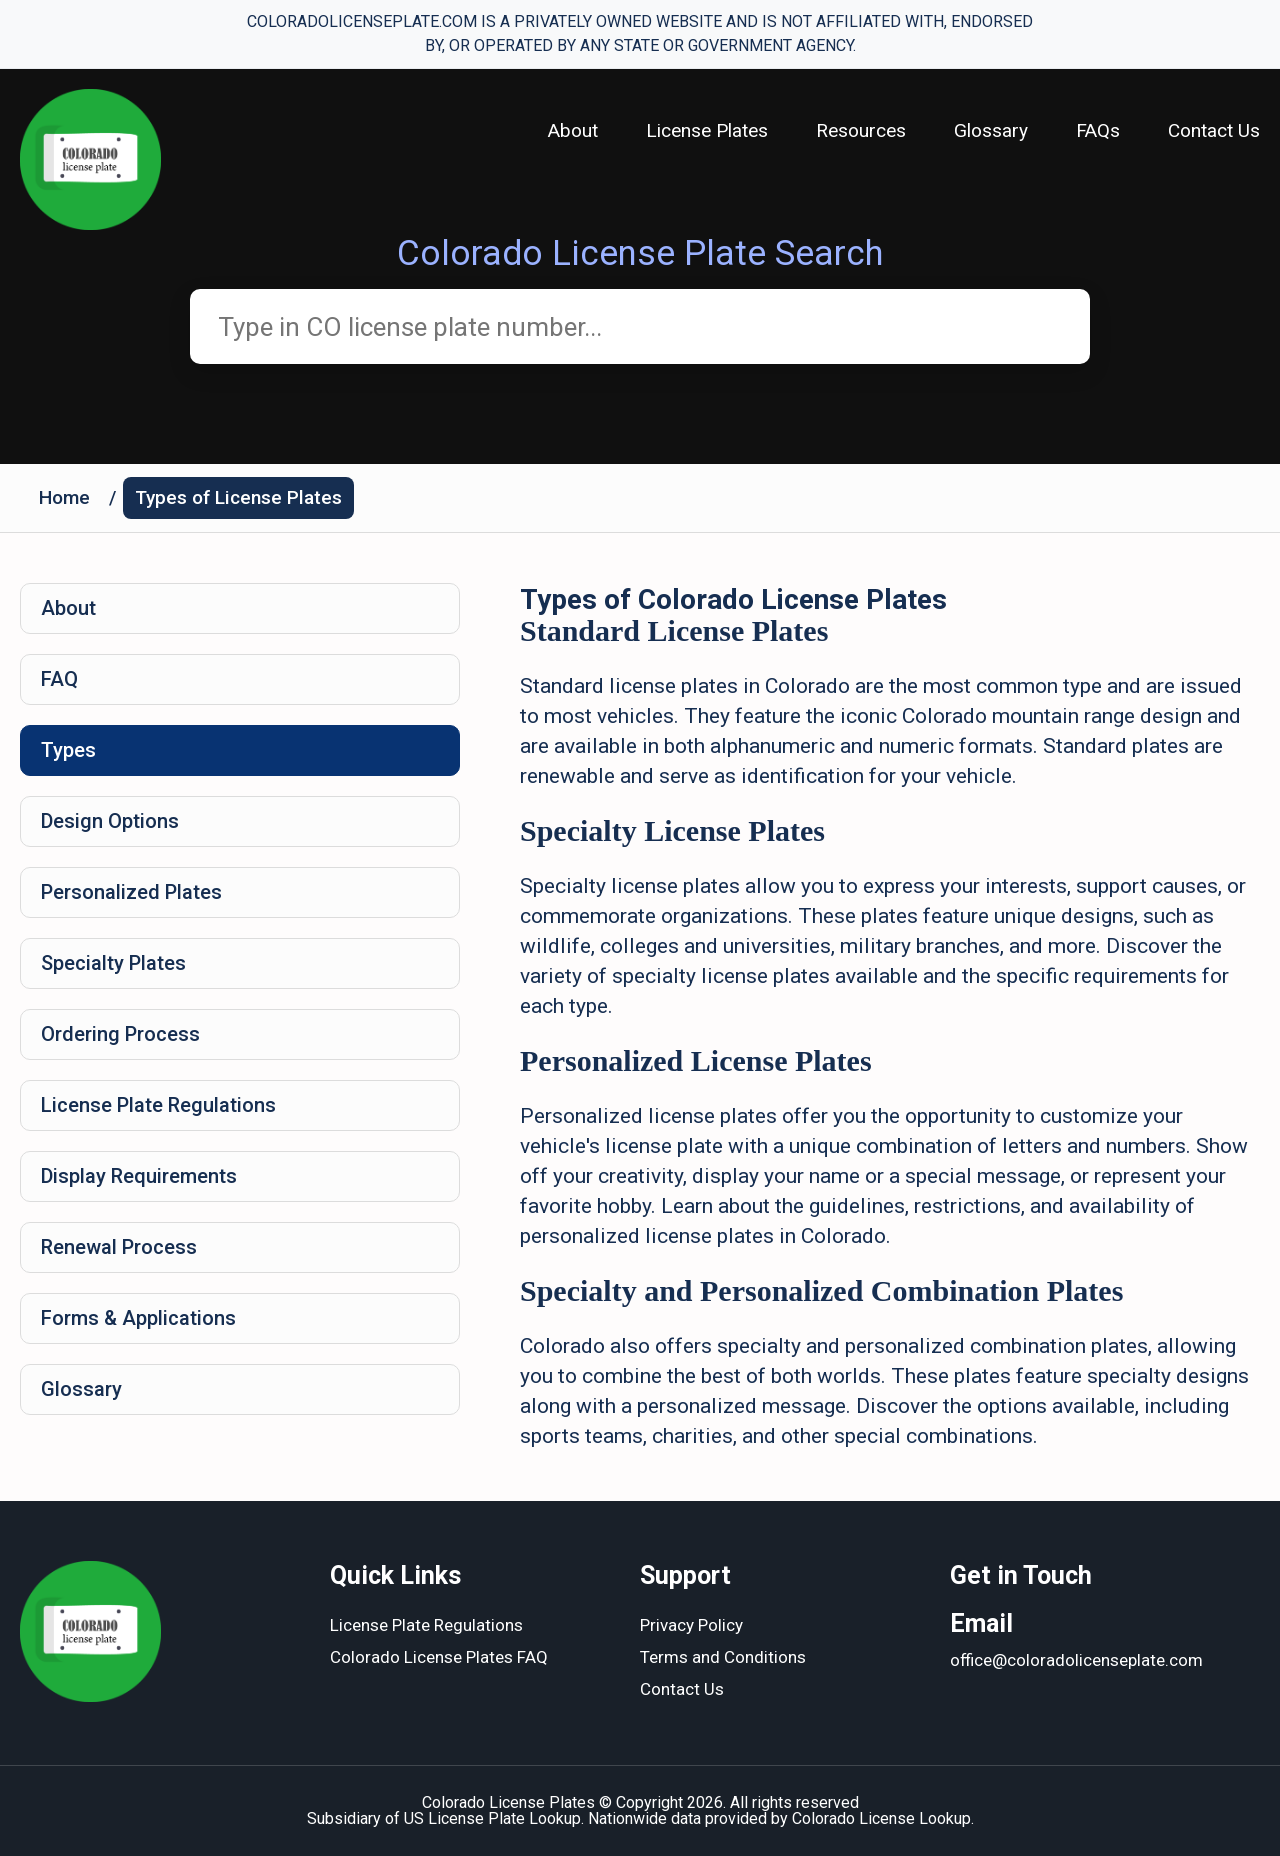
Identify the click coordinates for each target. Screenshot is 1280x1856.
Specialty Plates (113, 963)
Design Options (110, 821)
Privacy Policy (691, 1625)
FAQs (1098, 130)
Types (68, 750)
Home (64, 497)
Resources (861, 130)
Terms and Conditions (723, 1657)
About (573, 130)
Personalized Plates (131, 892)
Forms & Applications (138, 1318)
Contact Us (1214, 130)
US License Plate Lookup (492, 1818)
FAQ (59, 679)
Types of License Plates (238, 497)
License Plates (707, 130)
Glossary (991, 130)
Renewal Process (119, 1247)
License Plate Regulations (158, 1105)
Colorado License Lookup (881, 1818)
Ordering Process (120, 1034)
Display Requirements (139, 1176)
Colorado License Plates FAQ (439, 1657)
